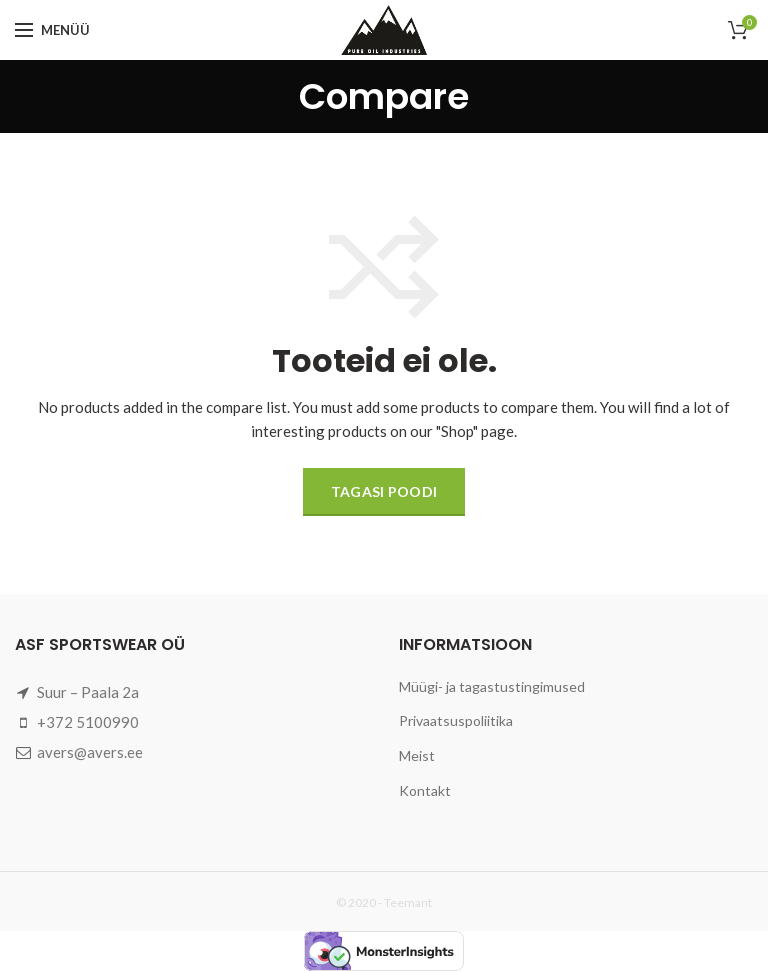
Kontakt (425, 790)
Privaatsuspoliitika (456, 720)
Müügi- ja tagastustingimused (492, 686)
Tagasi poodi (384, 491)
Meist (417, 755)
